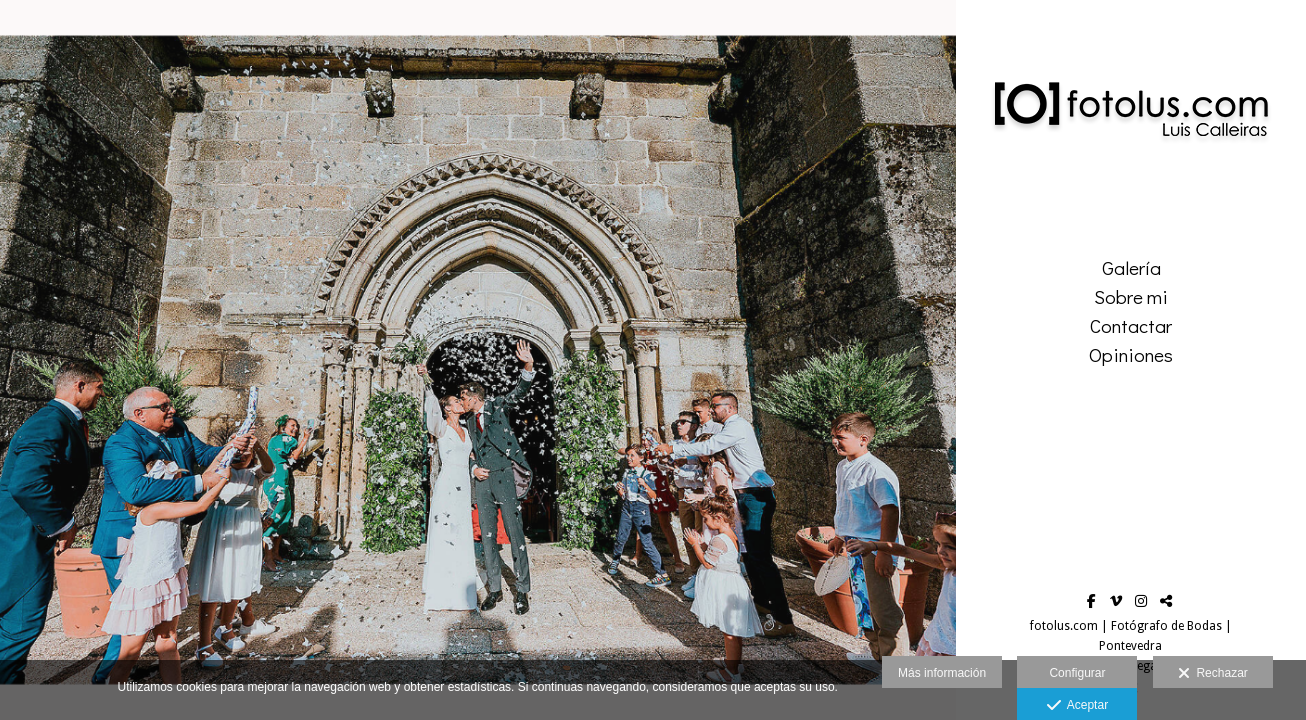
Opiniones (1131, 354)
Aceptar (1077, 706)
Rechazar (1213, 674)
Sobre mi (1131, 296)
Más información (942, 673)
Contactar (1131, 325)
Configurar (1077, 673)
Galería (1131, 267)
